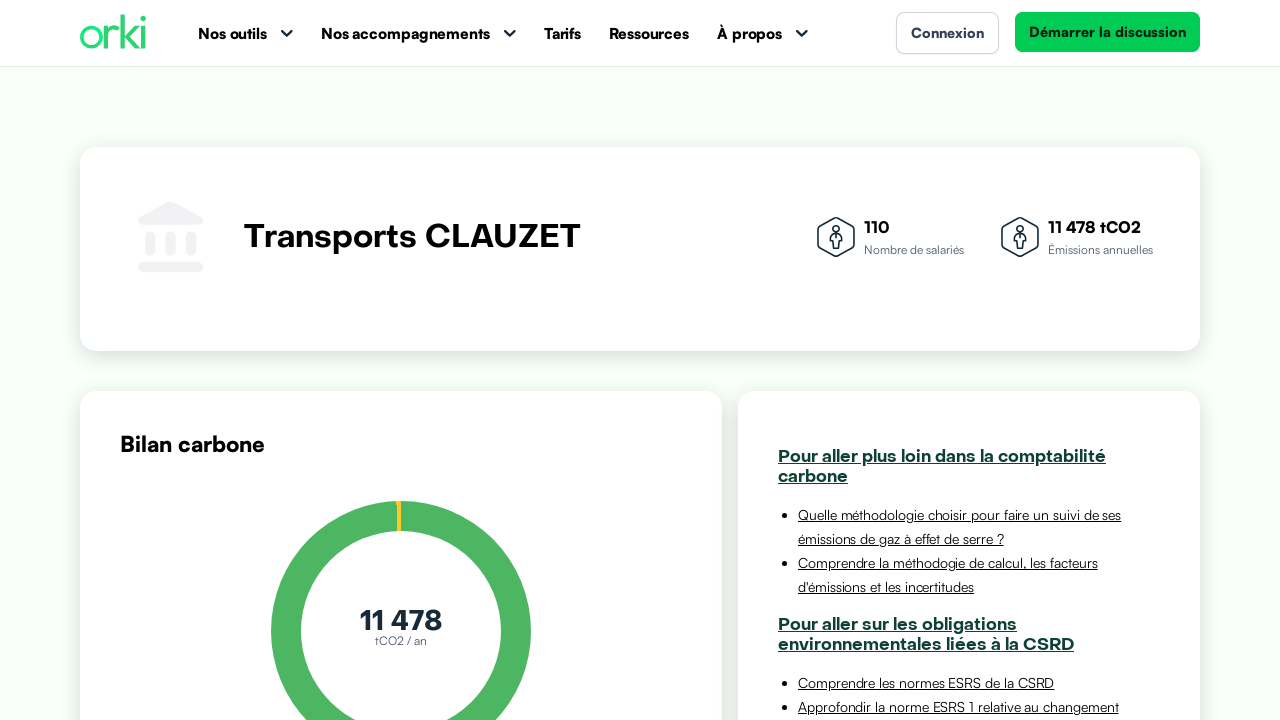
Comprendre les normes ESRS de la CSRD (926, 682)
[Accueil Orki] (113, 33)
